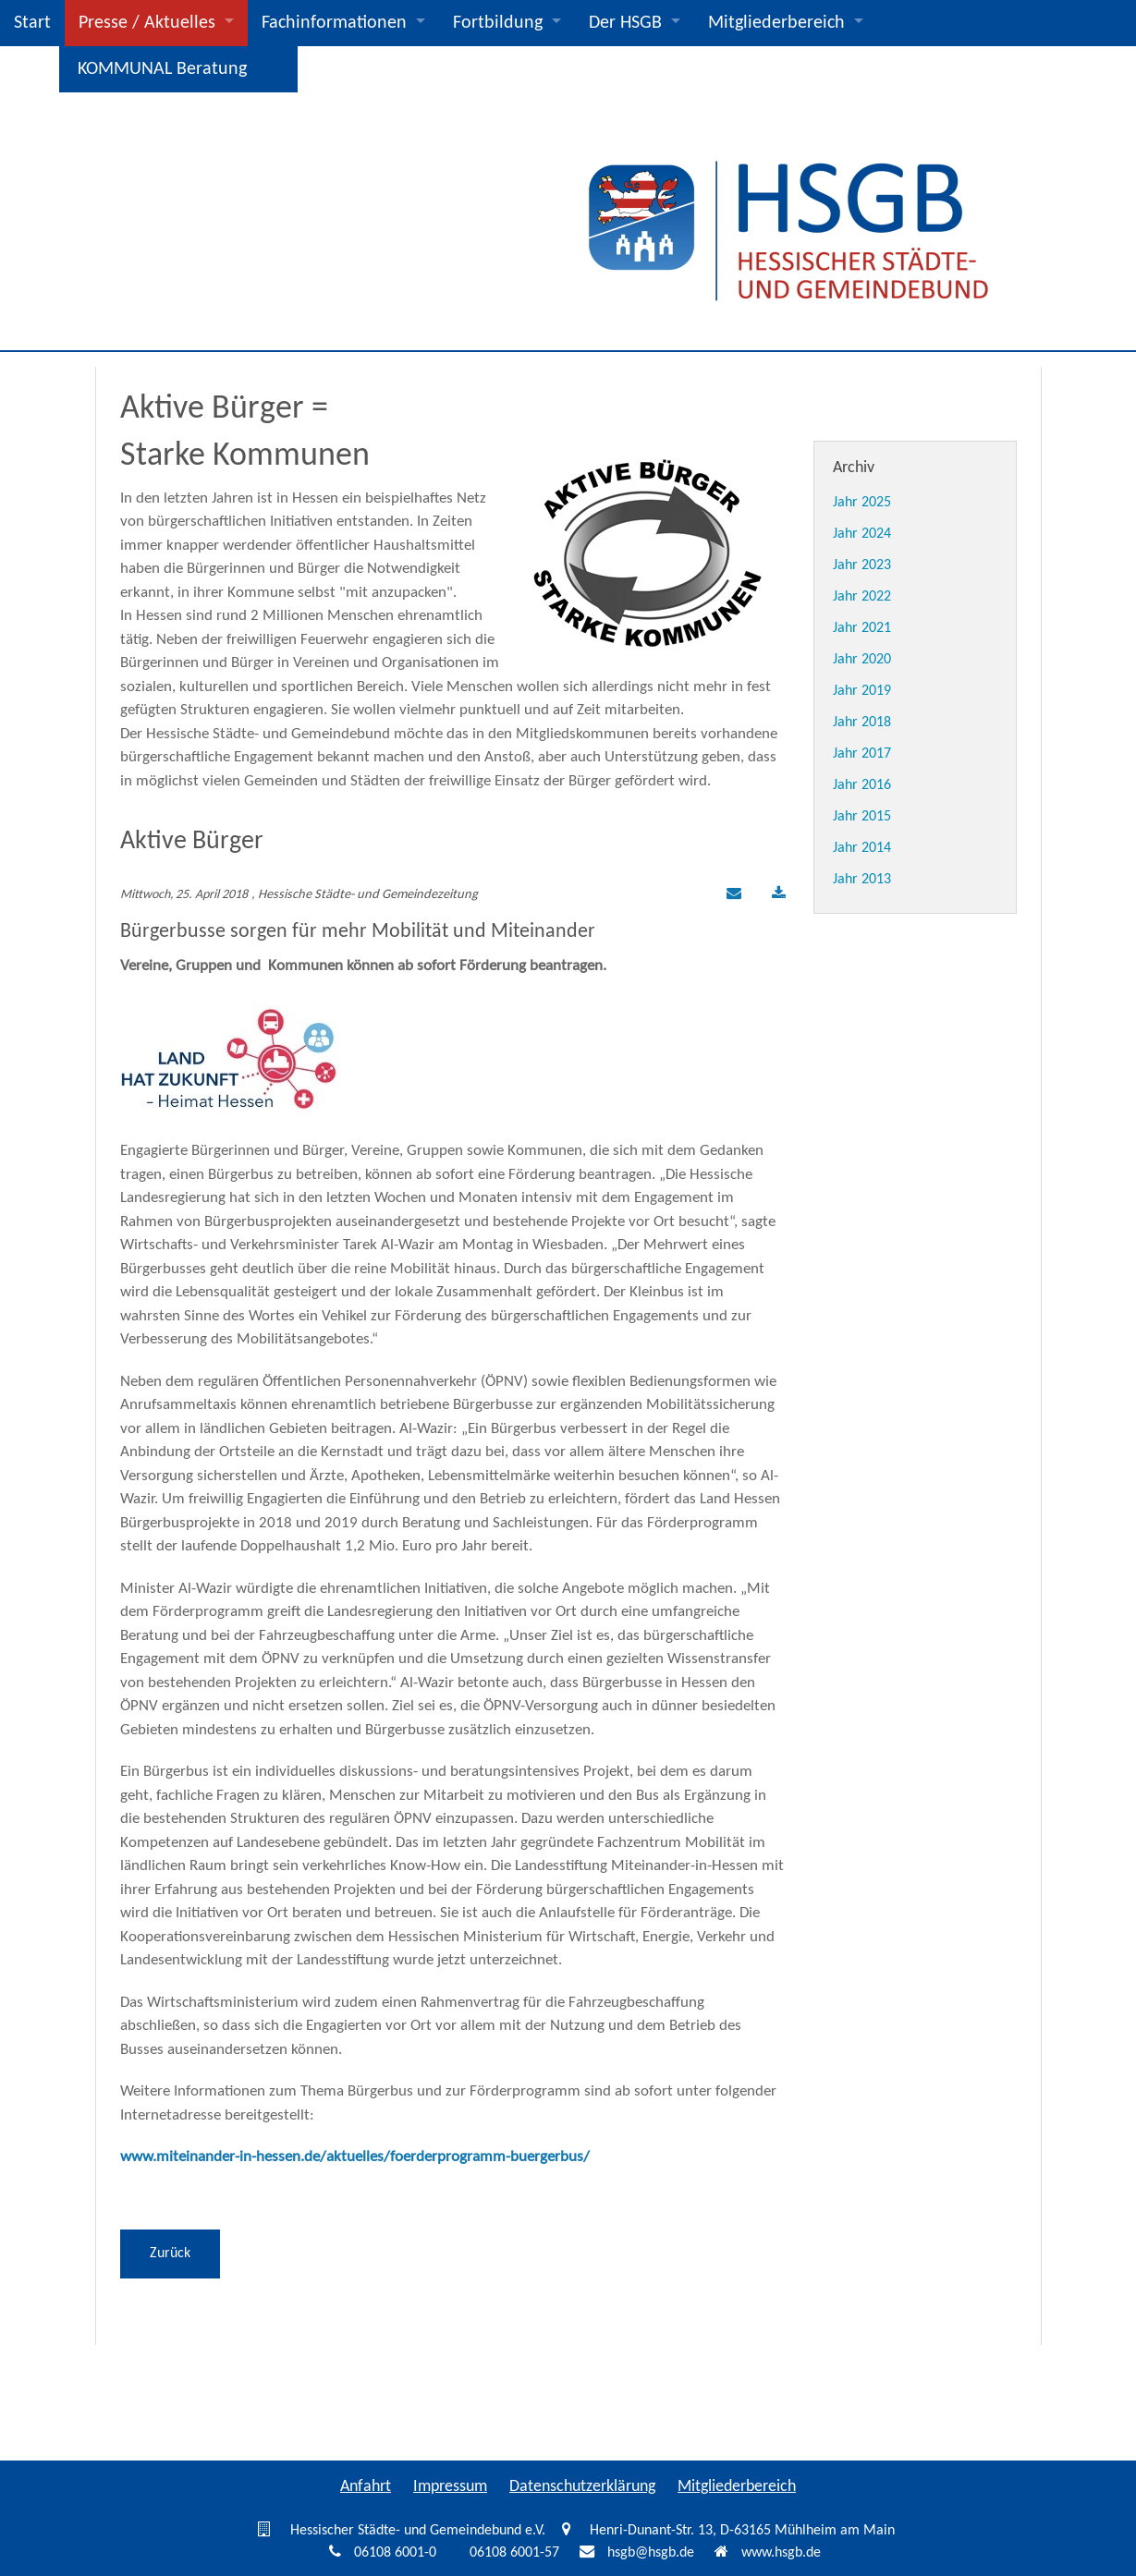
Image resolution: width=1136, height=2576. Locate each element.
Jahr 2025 (862, 502)
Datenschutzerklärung (582, 2487)
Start (32, 23)
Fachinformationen (334, 23)
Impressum (450, 2487)
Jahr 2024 (862, 534)
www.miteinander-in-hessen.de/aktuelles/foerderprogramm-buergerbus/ (355, 2157)
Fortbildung (498, 23)
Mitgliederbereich (776, 23)
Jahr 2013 (862, 879)
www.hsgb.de (781, 2553)
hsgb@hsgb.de (650, 2553)
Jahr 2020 (862, 659)
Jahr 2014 (862, 848)
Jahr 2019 (862, 691)
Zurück (170, 2253)
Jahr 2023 (862, 565)
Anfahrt (365, 2487)
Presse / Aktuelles (147, 23)
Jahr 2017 (862, 754)
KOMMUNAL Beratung (162, 69)
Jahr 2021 (862, 628)
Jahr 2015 (862, 816)
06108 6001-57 (514, 2553)
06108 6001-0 (395, 2553)
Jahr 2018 (862, 722)
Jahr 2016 (862, 785)
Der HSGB (625, 23)
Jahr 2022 (862, 596)
